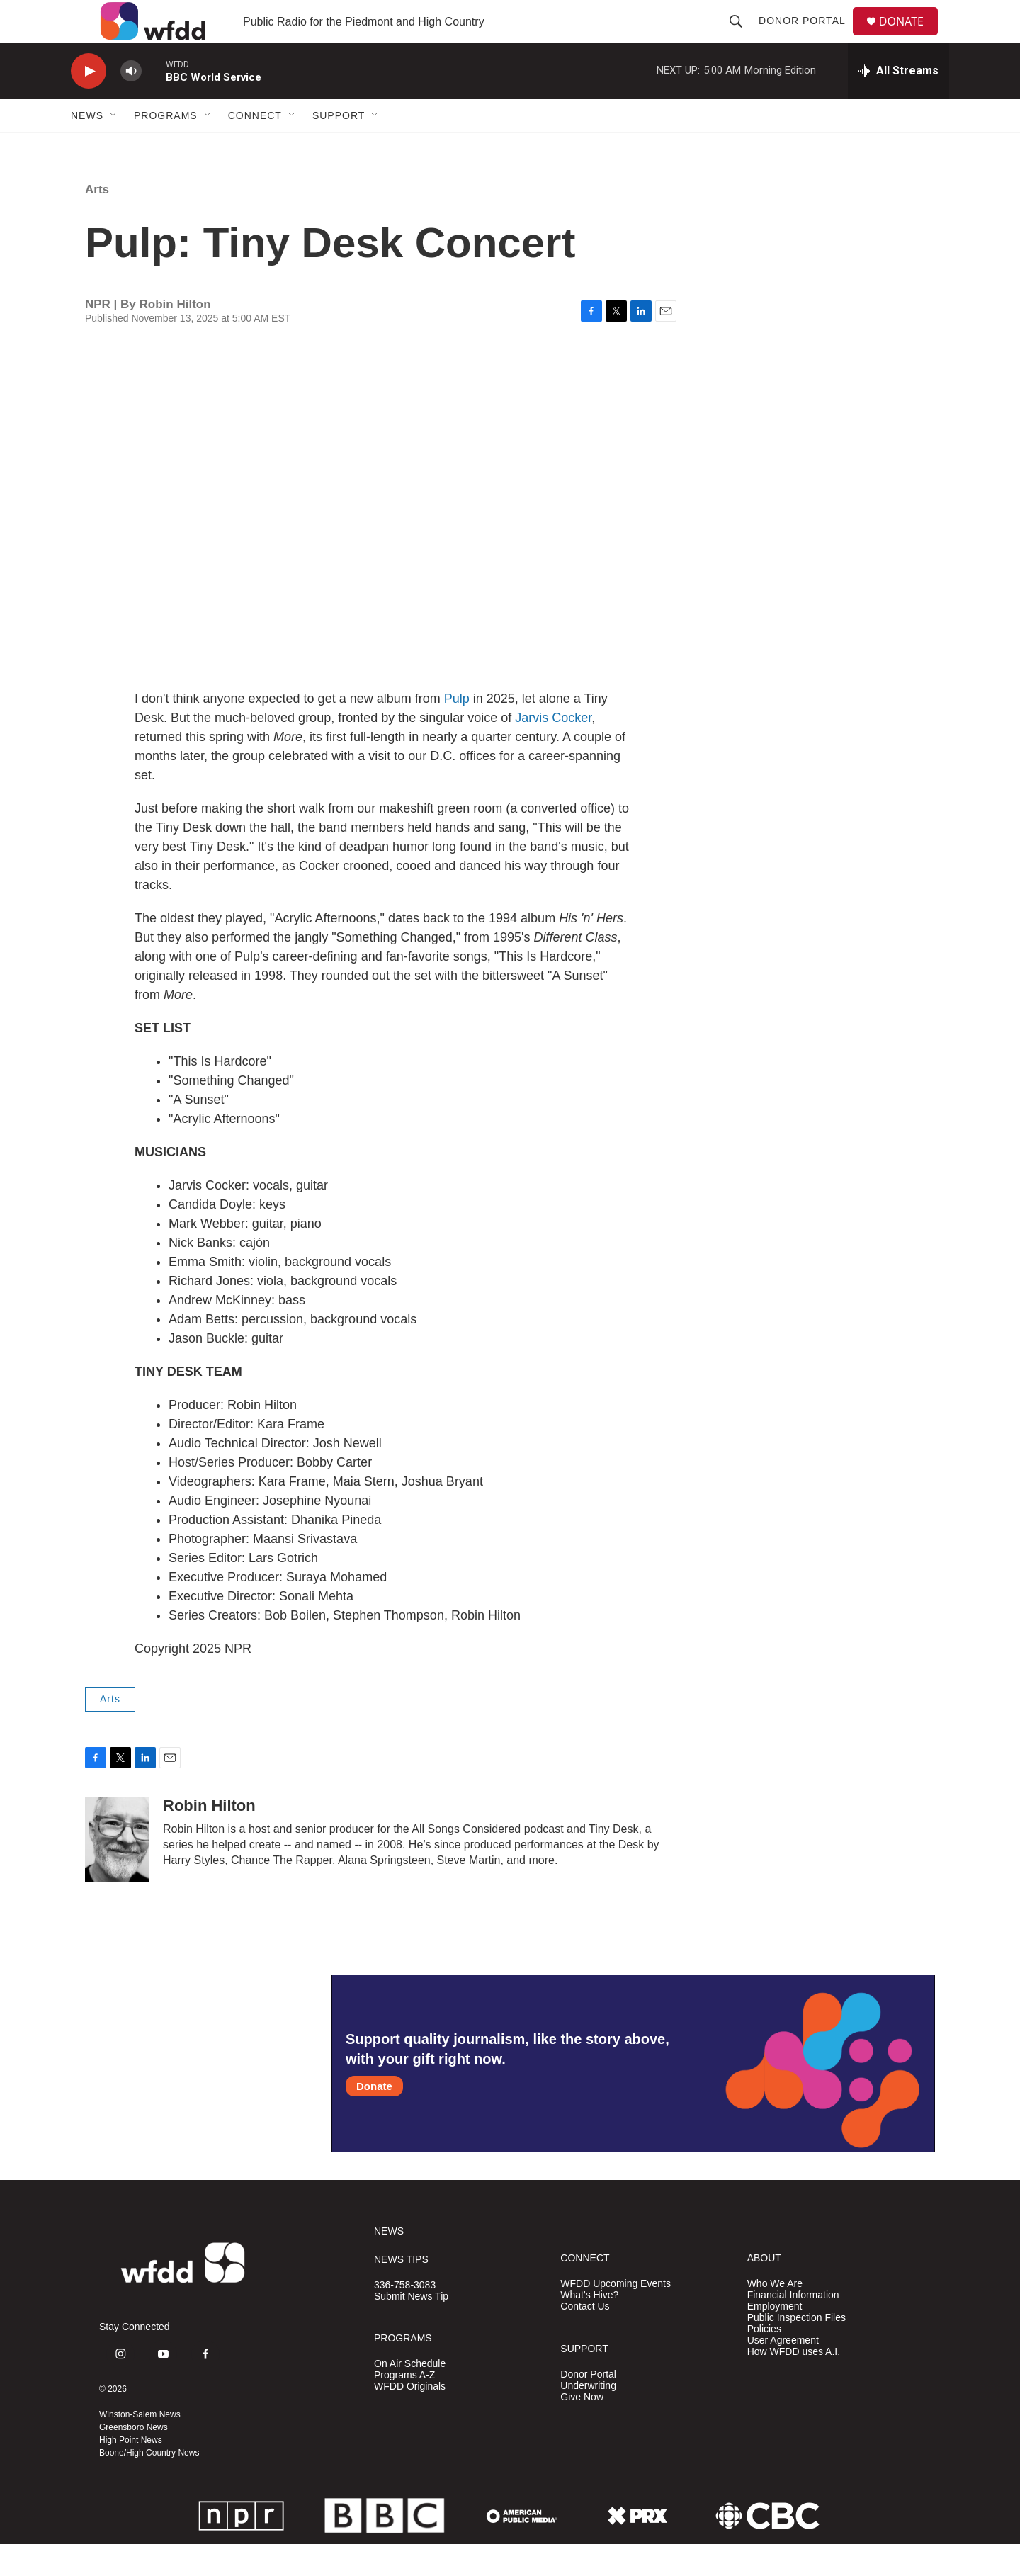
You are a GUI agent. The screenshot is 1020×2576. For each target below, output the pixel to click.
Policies (764, 2361)
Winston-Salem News (140, 2446)
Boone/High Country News (149, 2485)
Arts (97, 221)
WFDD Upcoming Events (615, 2315)
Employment (775, 2338)
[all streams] (898, 102)
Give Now (582, 2429)
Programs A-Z (404, 2407)
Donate (374, 2118)
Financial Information (793, 2327)
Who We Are (775, 2315)
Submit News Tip (411, 2328)
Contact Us (584, 2338)
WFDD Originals (410, 2418)
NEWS (389, 2263)
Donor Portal (807, 37)
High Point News (130, 2472)
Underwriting (588, 2417)
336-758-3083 (405, 2317)
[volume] (131, 103)
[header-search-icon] (741, 36)
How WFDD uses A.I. (793, 2383)
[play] (88, 103)
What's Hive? (589, 2327)
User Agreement (783, 2372)
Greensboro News (133, 2459)
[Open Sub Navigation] (114, 147)
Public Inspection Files (796, 2349)
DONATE (910, 37)
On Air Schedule (410, 2395)
